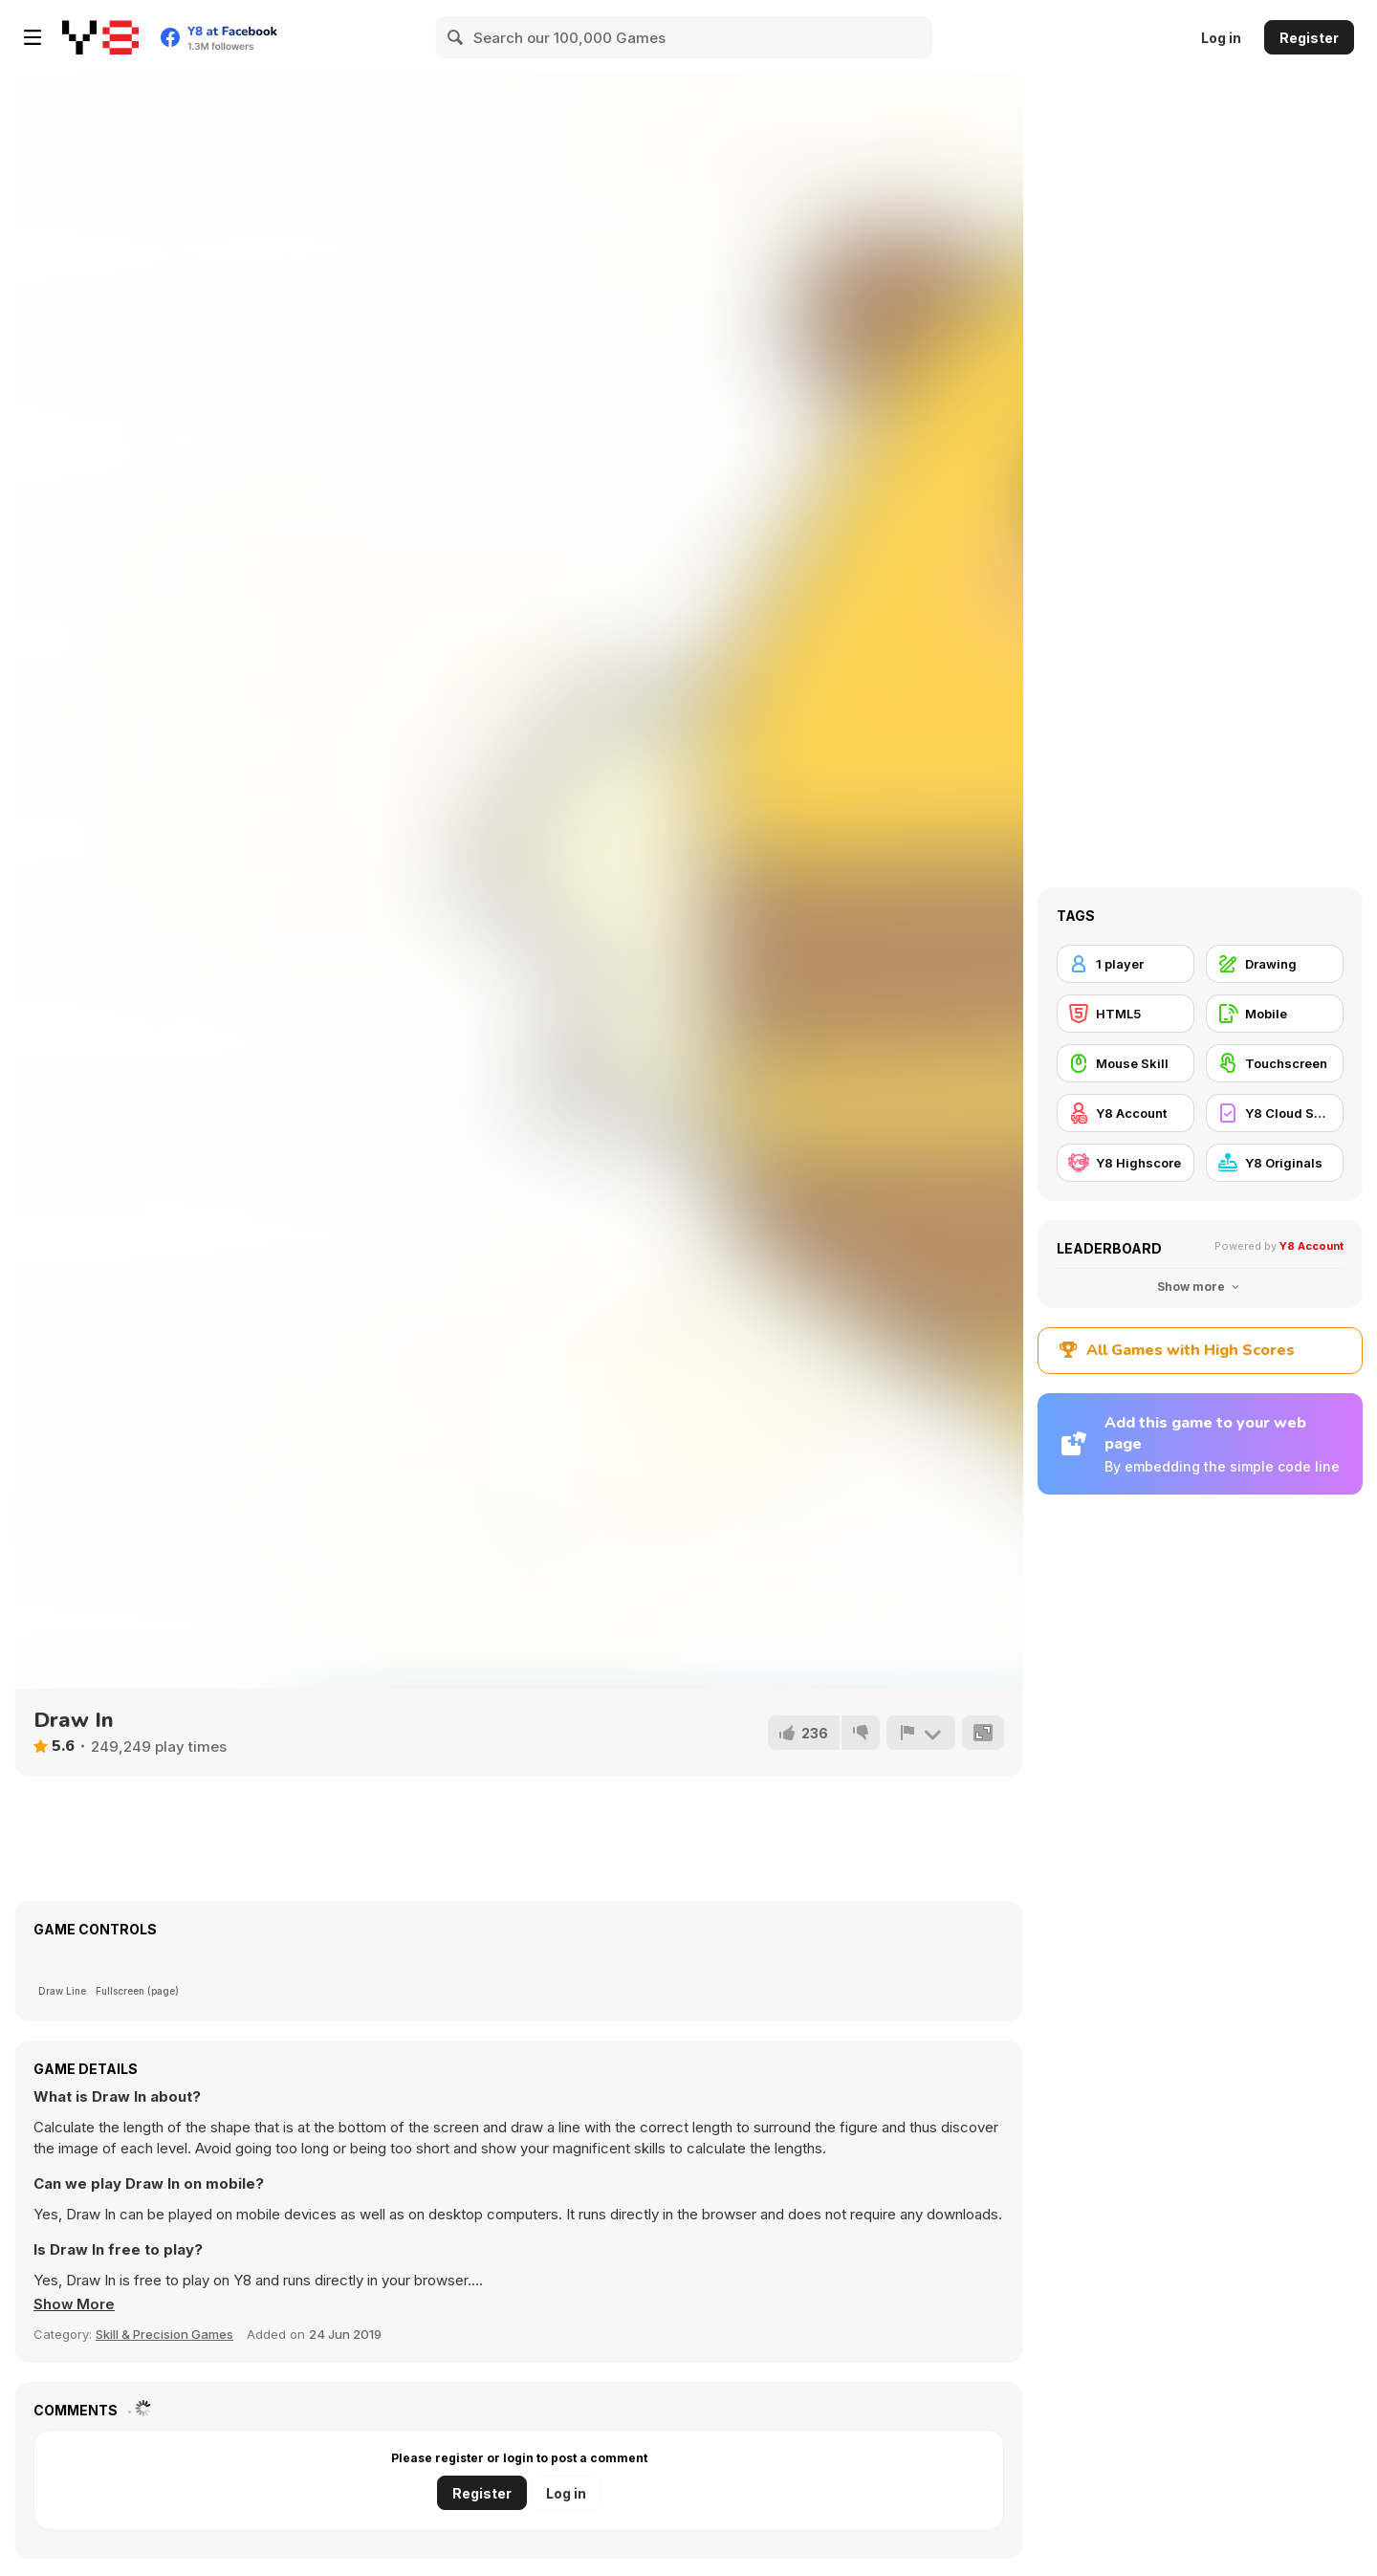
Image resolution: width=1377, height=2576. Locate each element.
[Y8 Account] (1125, 1113)
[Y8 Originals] (1275, 1163)
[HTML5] (1125, 1013)
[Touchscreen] (1275, 1063)
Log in (1221, 38)
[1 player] (1125, 964)
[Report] (920, 1732)
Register (1309, 38)
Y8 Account (1311, 1246)
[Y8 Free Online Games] (100, 37)
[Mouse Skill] (1125, 1063)
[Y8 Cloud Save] (1275, 1113)
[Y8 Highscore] (1125, 1163)
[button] (74, 2304)
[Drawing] (1275, 964)
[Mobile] (1275, 1013)
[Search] (456, 37)
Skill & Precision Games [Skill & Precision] (164, 2334)
